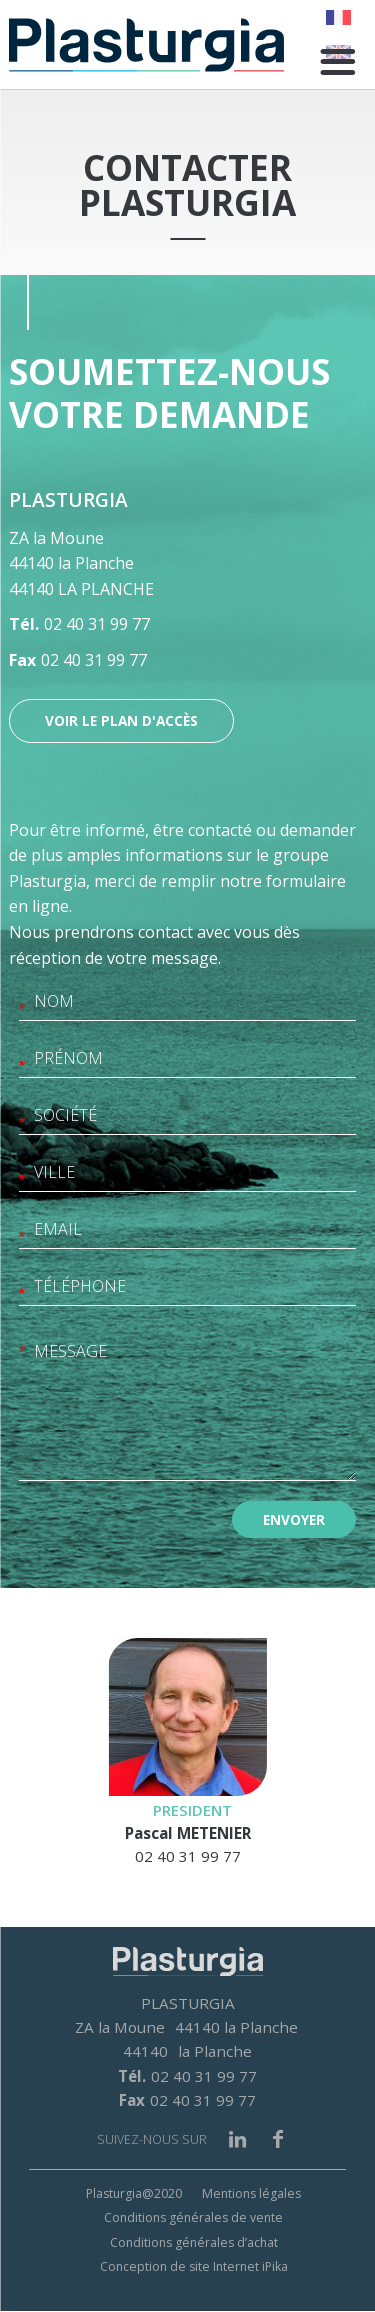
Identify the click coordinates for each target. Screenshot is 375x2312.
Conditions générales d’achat (194, 2242)
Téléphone (22, 1295)
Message (22, 1352)
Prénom (22, 1067)
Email (22, 1238)
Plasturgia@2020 (134, 2193)
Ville (22, 1181)
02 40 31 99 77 (97, 624)
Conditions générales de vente (193, 2217)
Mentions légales (251, 2193)
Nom (22, 1010)
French (338, 17)
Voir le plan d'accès (121, 720)
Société (22, 1124)
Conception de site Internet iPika (194, 2266)
